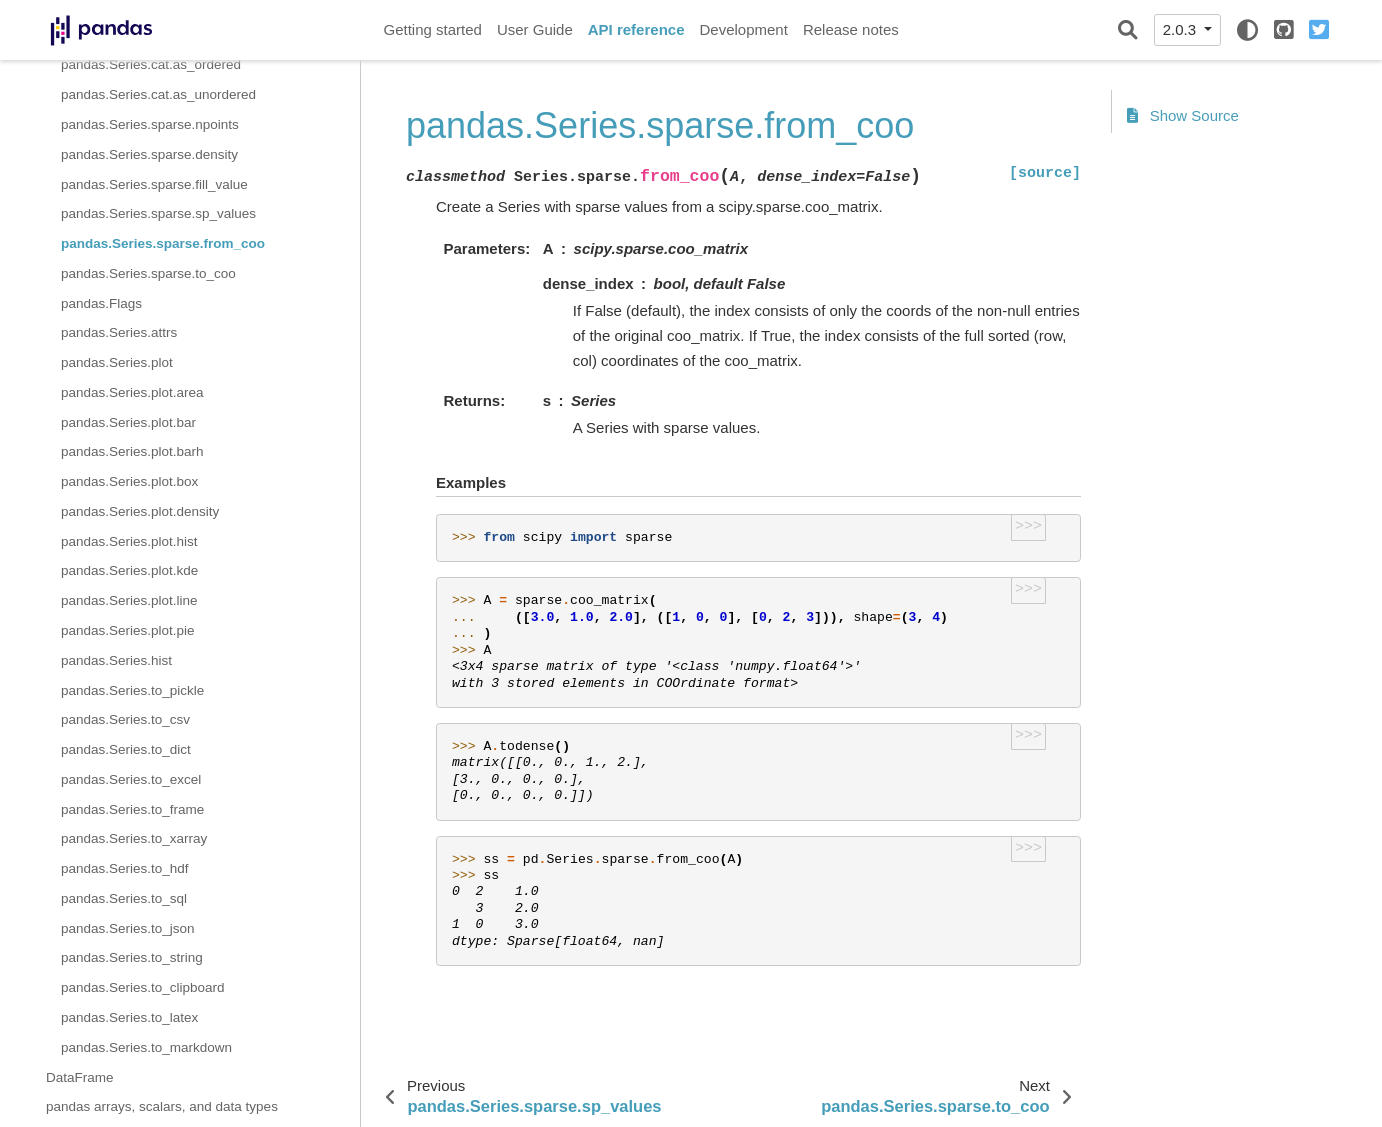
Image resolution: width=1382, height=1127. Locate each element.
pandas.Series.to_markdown (146, 1047)
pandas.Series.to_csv (125, 719)
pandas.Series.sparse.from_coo (163, 243)
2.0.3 (1182, 29)
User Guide (535, 29)
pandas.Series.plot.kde (129, 570)
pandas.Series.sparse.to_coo (148, 273)
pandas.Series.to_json (128, 928)
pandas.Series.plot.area (132, 392)
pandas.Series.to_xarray (134, 838)
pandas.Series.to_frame (132, 809)
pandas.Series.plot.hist (129, 541)
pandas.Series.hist (116, 660)
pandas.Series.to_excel (131, 779)
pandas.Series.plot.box (129, 481)
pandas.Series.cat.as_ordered (151, 64)
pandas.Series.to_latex (129, 1017)
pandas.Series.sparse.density (149, 154)
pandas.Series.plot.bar (128, 422)
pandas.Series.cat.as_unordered (158, 94)
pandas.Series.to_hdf (125, 868)
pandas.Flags (101, 303)
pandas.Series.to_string (132, 957)
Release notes (851, 29)
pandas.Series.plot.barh (132, 451)
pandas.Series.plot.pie (128, 630)
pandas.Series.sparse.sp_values (158, 213)
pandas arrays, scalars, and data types (162, 1106)
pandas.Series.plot (117, 362)
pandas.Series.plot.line (129, 600)
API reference (636, 29)
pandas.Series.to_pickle (132, 690)
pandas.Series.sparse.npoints (150, 124)
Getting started (433, 29)
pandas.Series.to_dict (126, 749)
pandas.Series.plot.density (140, 511)
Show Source (1183, 115)
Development (743, 29)
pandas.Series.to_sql (124, 898)
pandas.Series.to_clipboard (143, 987)
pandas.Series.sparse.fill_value (154, 184)
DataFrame (80, 1077)
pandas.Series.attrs (119, 332)
